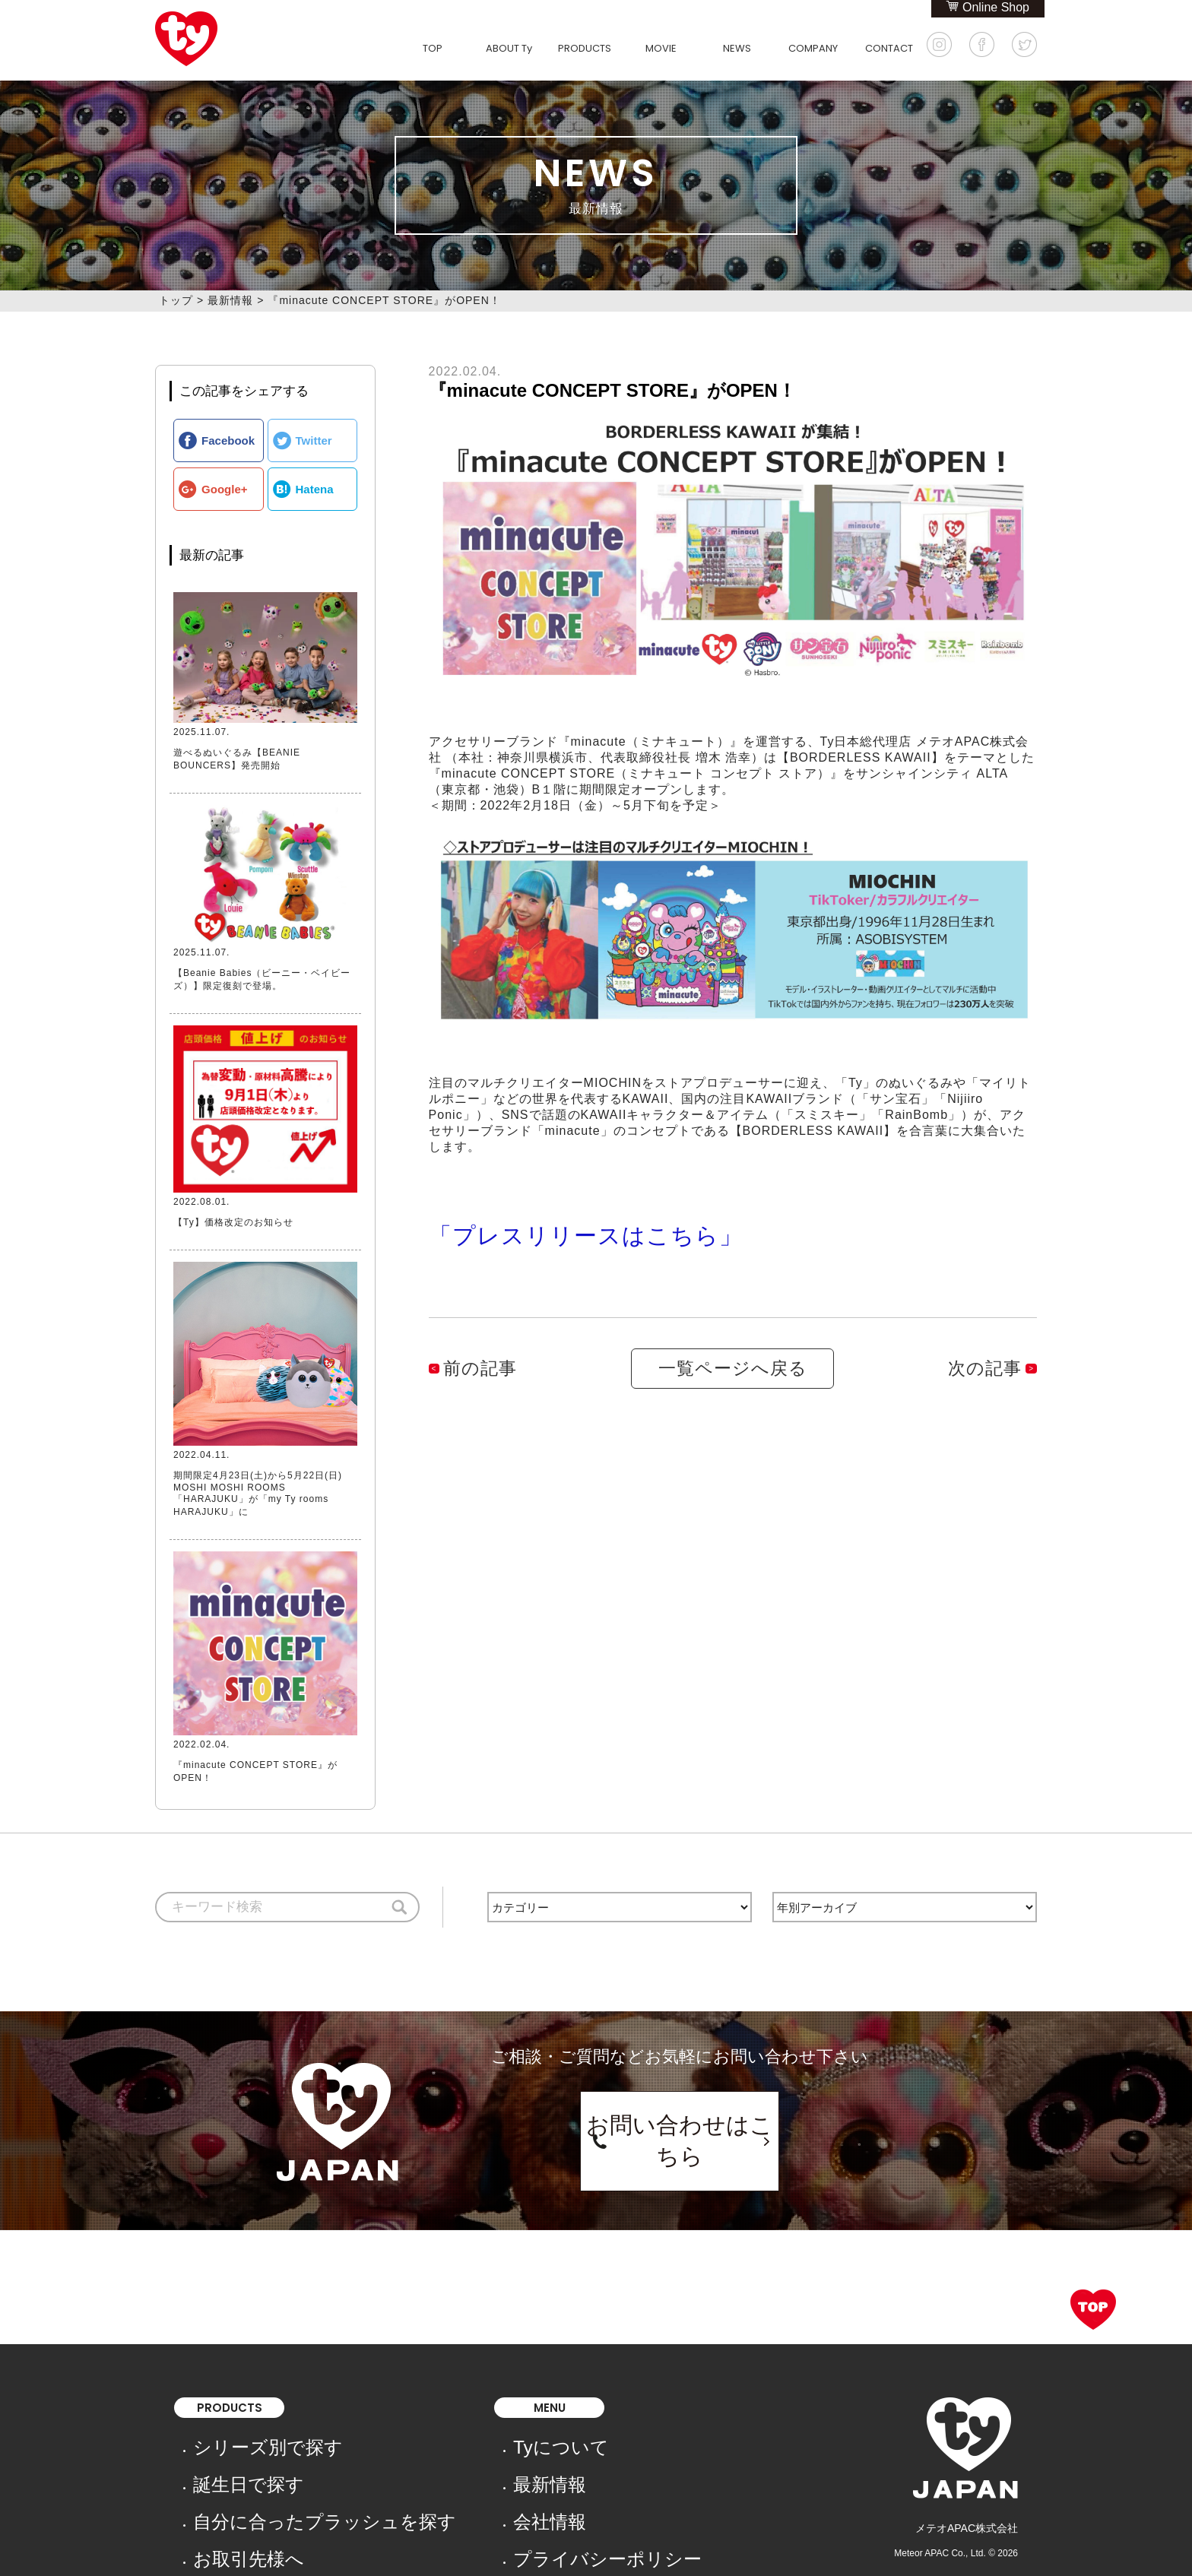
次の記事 (996, 1344)
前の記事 (469, 1344)
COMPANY (813, 48)
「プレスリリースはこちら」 (513, 1223)
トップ (176, 300)
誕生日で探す (225, 2450)
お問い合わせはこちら (679, 2111)
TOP (432, 48)
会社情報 (420, 2471)
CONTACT (889, 48)
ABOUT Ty (509, 48)
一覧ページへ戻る (733, 1344)
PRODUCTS (584, 48)
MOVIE (661, 48)
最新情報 (230, 300)
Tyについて (426, 2428)
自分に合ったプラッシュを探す (267, 2471)
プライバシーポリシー (452, 2492)
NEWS (737, 48)
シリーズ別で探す (235, 2428)
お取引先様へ (225, 2492)
